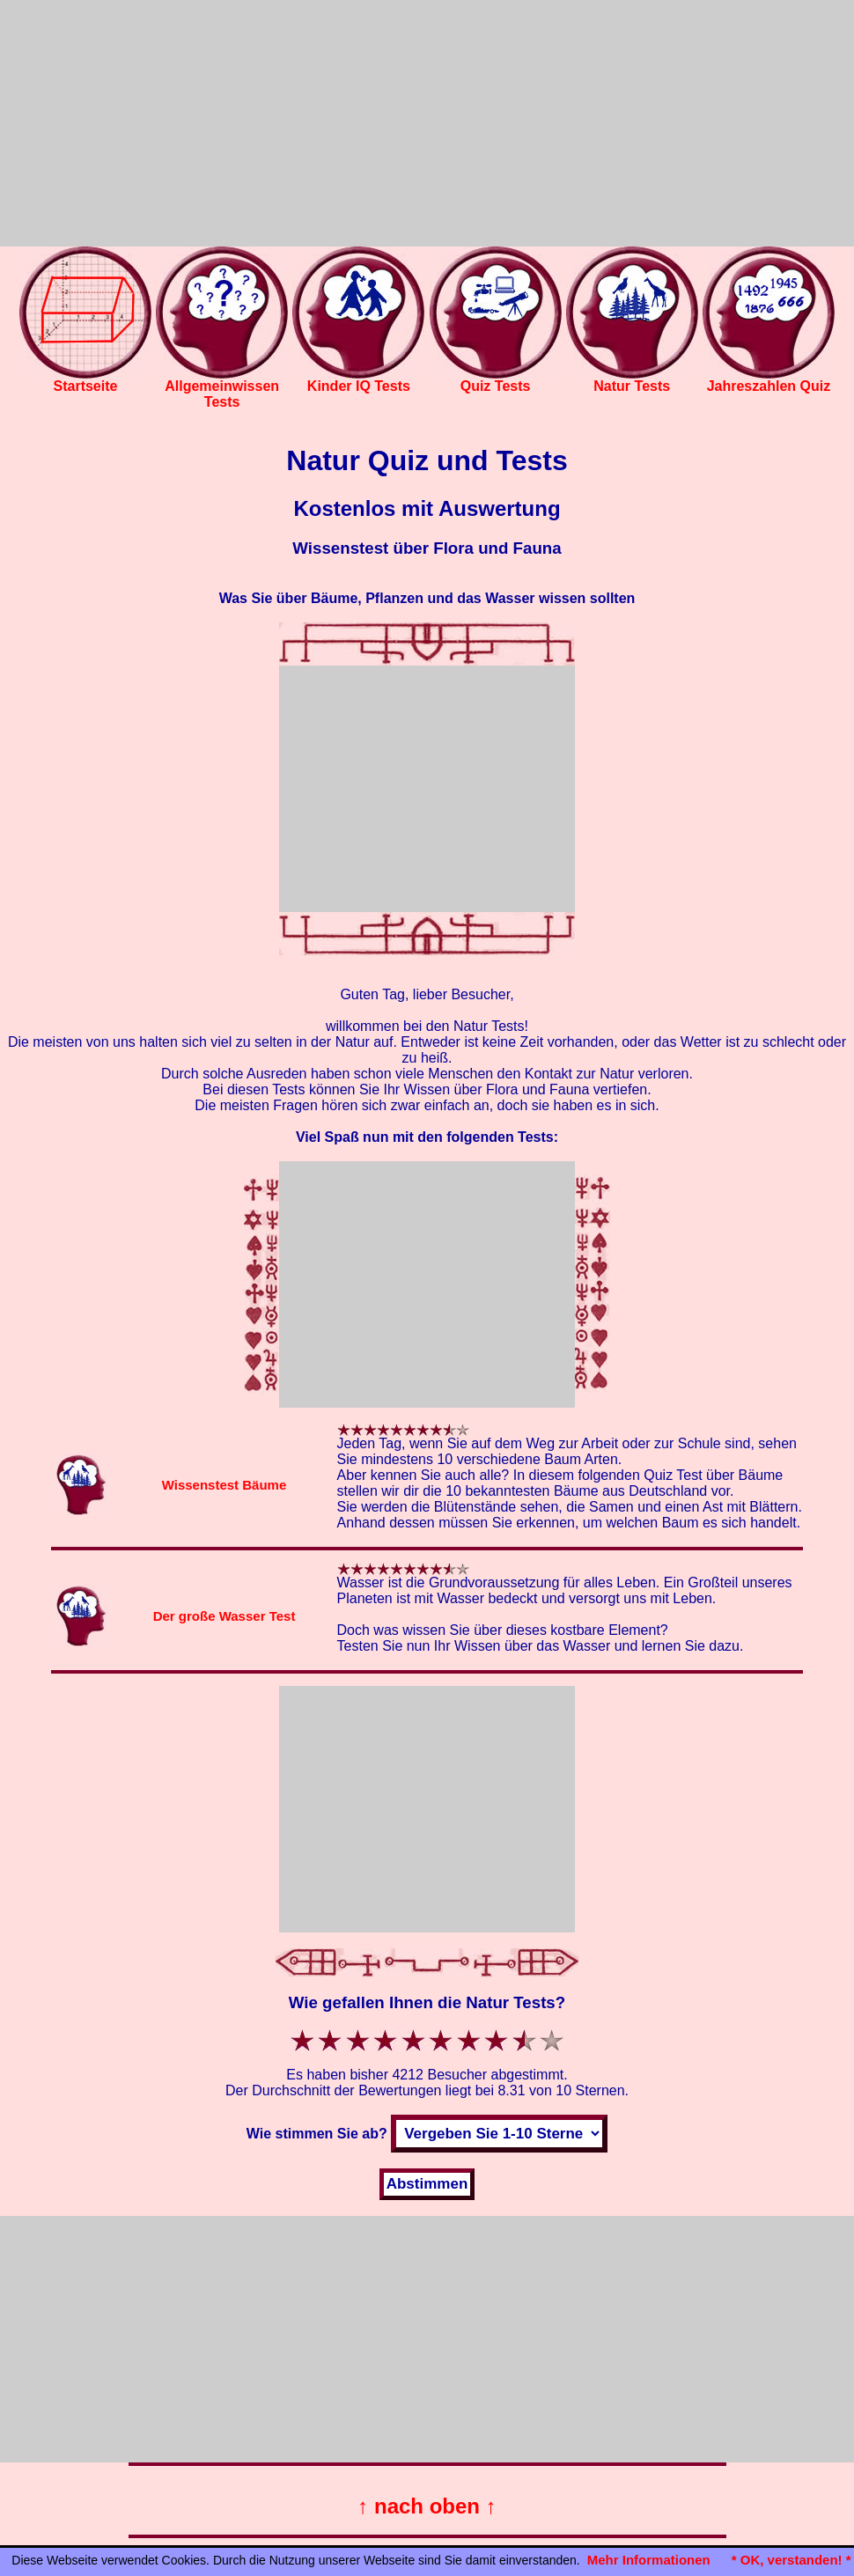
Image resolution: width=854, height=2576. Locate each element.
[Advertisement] (427, 123)
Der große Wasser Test (224, 1615)
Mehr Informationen (648, 2559)
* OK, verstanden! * (791, 2559)
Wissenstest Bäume (224, 1484)
